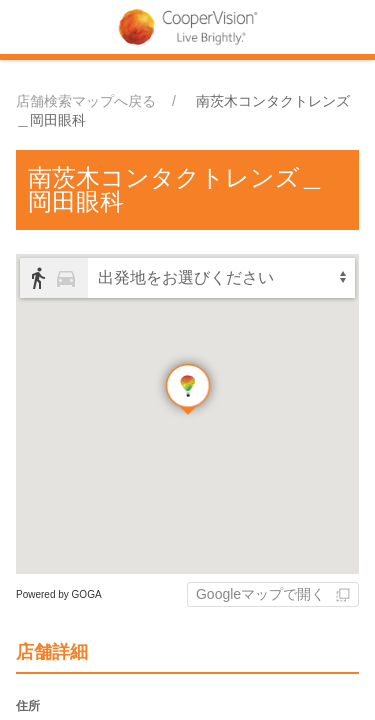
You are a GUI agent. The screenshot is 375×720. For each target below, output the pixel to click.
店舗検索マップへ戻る (86, 101)
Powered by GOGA (59, 594)
